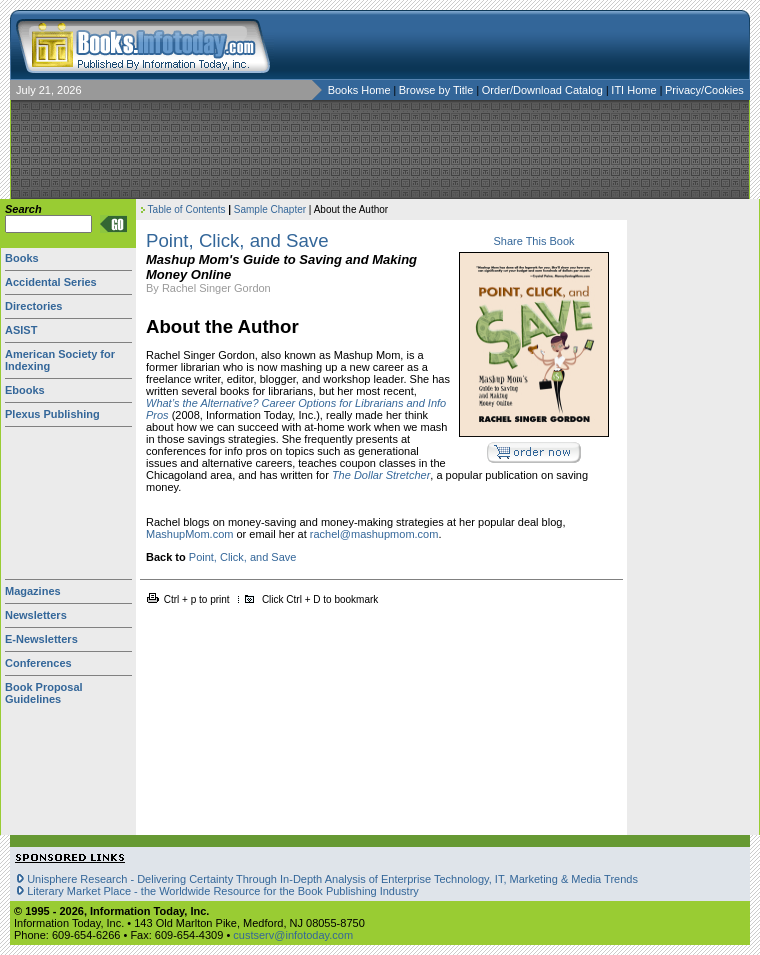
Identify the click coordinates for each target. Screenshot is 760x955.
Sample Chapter (270, 209)
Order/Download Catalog (544, 90)
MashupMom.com (189, 534)
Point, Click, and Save (243, 557)
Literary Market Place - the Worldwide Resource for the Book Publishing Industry (223, 891)
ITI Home (635, 90)
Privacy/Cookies (704, 90)
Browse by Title (438, 90)
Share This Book (533, 241)
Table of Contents (187, 209)
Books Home (359, 90)
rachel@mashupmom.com (374, 534)
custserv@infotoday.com (293, 935)
